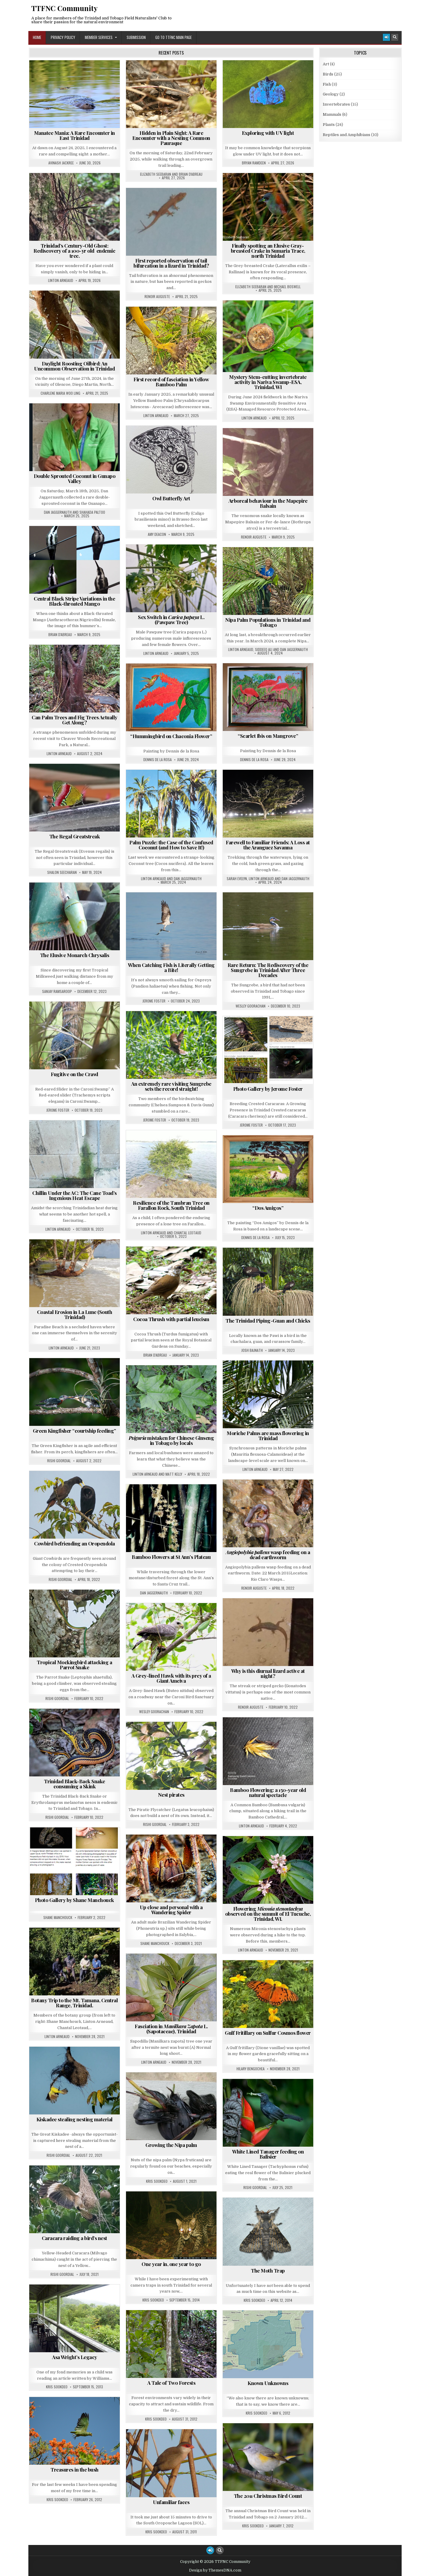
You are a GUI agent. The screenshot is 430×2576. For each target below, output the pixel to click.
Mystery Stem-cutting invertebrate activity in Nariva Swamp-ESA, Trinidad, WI (268, 382)
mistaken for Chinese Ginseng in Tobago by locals (171, 1440)
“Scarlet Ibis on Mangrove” (268, 735)
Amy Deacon (157, 534)
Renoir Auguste (157, 296)
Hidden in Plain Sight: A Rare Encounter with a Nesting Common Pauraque (171, 137)
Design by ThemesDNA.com (215, 2570)
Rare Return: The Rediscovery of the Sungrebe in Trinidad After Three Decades (268, 970)
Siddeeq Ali (263, 649)
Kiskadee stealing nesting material (74, 2119)
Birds (328, 74)
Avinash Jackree (61, 163)
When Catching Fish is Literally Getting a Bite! (171, 967)
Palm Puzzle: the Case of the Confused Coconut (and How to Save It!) (171, 845)
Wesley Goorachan (250, 1006)
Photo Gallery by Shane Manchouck (74, 1900)
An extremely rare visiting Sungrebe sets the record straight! (171, 1086)
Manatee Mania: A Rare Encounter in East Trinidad (74, 135)
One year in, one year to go (171, 2264)
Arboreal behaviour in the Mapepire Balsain (268, 503)
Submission (136, 37)
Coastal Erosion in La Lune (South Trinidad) (74, 1314)
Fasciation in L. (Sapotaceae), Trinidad (171, 2028)
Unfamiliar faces (171, 2502)
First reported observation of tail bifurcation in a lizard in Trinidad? (171, 263)
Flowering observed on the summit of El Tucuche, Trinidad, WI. (268, 1913)
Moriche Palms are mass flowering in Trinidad (268, 1435)
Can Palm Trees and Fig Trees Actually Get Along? (74, 720)
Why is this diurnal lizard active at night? (268, 1673)
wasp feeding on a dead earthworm (268, 1554)
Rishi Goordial (59, 1461)
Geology (331, 94)
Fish (327, 84)
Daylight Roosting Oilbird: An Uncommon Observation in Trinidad (74, 366)
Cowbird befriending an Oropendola (74, 1543)
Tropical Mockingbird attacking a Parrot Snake (74, 1664)
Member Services (99, 37)
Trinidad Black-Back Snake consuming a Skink (74, 1784)
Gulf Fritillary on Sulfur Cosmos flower (268, 2032)
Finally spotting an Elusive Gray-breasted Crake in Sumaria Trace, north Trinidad (268, 250)
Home (37, 37)
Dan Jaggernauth (58, 512)
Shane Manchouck (57, 1917)
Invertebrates (336, 104)
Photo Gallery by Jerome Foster (268, 1088)
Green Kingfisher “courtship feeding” (74, 1430)
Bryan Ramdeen (254, 163)
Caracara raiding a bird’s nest (74, 2238)
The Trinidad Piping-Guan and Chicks (267, 1320)
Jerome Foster (153, 1001)
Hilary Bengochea (250, 2069)
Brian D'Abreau (190, 174)
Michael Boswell (287, 287)
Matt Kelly (173, 1474)
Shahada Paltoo (92, 512)
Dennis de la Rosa (254, 759)
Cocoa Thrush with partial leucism (171, 1319)
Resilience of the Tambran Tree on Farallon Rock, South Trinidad (171, 1205)
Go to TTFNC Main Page (173, 37)
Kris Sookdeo (157, 2181)
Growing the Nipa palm (171, 2145)
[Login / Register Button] (386, 37)
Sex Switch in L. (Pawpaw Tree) (171, 619)
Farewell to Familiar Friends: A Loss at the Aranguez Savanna (268, 845)
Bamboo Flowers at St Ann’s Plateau (171, 1557)
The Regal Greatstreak (74, 836)
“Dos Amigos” (267, 1207)
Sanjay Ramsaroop (57, 991)
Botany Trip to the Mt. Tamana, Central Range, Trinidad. (74, 2003)
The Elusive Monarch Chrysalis (74, 955)
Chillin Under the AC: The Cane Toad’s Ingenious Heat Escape (74, 1195)
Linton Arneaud (60, 280)
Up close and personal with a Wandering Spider (171, 1909)
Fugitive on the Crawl (74, 1074)
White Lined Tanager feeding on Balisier (268, 2154)
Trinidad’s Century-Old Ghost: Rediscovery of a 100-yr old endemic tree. (74, 250)
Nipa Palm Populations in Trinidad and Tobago (268, 622)
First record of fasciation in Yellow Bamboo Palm (171, 382)
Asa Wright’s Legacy (74, 2357)
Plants (329, 124)
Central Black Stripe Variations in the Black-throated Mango (74, 601)
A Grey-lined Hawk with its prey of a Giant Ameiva (171, 1678)
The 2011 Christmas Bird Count (268, 2495)
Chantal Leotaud (187, 1233)
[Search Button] (394, 37)
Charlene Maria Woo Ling (60, 393)
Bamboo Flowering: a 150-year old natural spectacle (268, 1792)
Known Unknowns (268, 2383)
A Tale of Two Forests (171, 2382)
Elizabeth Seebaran (155, 174)
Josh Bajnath (252, 1350)
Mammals (332, 114)
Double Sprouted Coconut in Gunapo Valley (75, 478)
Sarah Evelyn (237, 878)
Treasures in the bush (74, 2469)
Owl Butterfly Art (171, 498)
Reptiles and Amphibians (346, 134)
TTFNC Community (64, 8)
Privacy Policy (63, 37)
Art (326, 64)
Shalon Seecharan (62, 872)
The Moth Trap (268, 2270)
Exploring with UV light (268, 132)
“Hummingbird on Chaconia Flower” (171, 736)
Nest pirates (171, 1794)
